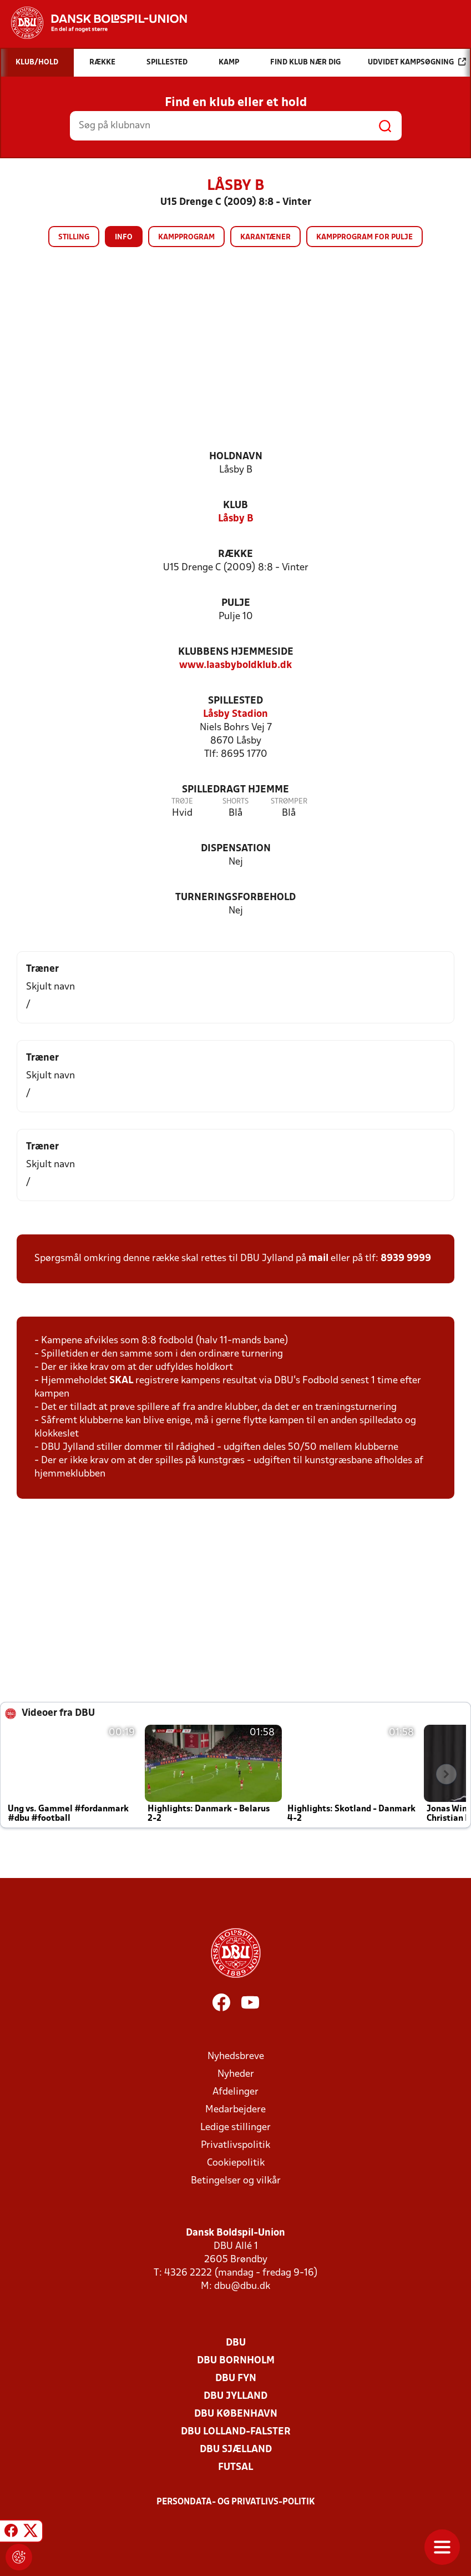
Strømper (289, 801)
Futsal (235, 2467)
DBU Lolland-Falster (236, 2432)
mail (318, 1258)
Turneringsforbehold (235, 897)
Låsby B (236, 519)
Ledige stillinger (235, 2127)
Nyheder (235, 2074)
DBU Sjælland (236, 2449)
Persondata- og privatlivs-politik (235, 2502)
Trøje (182, 801)
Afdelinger (235, 2092)
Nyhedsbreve (235, 2056)
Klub (235, 505)
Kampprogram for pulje (364, 237)
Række (235, 554)
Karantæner (265, 237)
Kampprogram (186, 237)
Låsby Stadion (235, 714)
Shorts (235, 801)
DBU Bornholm (236, 2361)
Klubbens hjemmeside (235, 652)
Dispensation (236, 848)
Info (124, 237)
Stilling (73, 237)
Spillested (235, 701)
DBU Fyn (235, 2378)
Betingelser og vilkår (236, 2181)
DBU (236, 2343)
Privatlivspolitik (235, 2145)
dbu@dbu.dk (242, 2286)
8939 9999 (406, 1258)
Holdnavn (235, 456)
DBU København (235, 2414)
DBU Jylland (235, 2396)
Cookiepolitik (236, 2163)
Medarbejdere (235, 2110)
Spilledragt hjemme (235, 790)
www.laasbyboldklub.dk (235, 665)
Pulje (235, 603)
